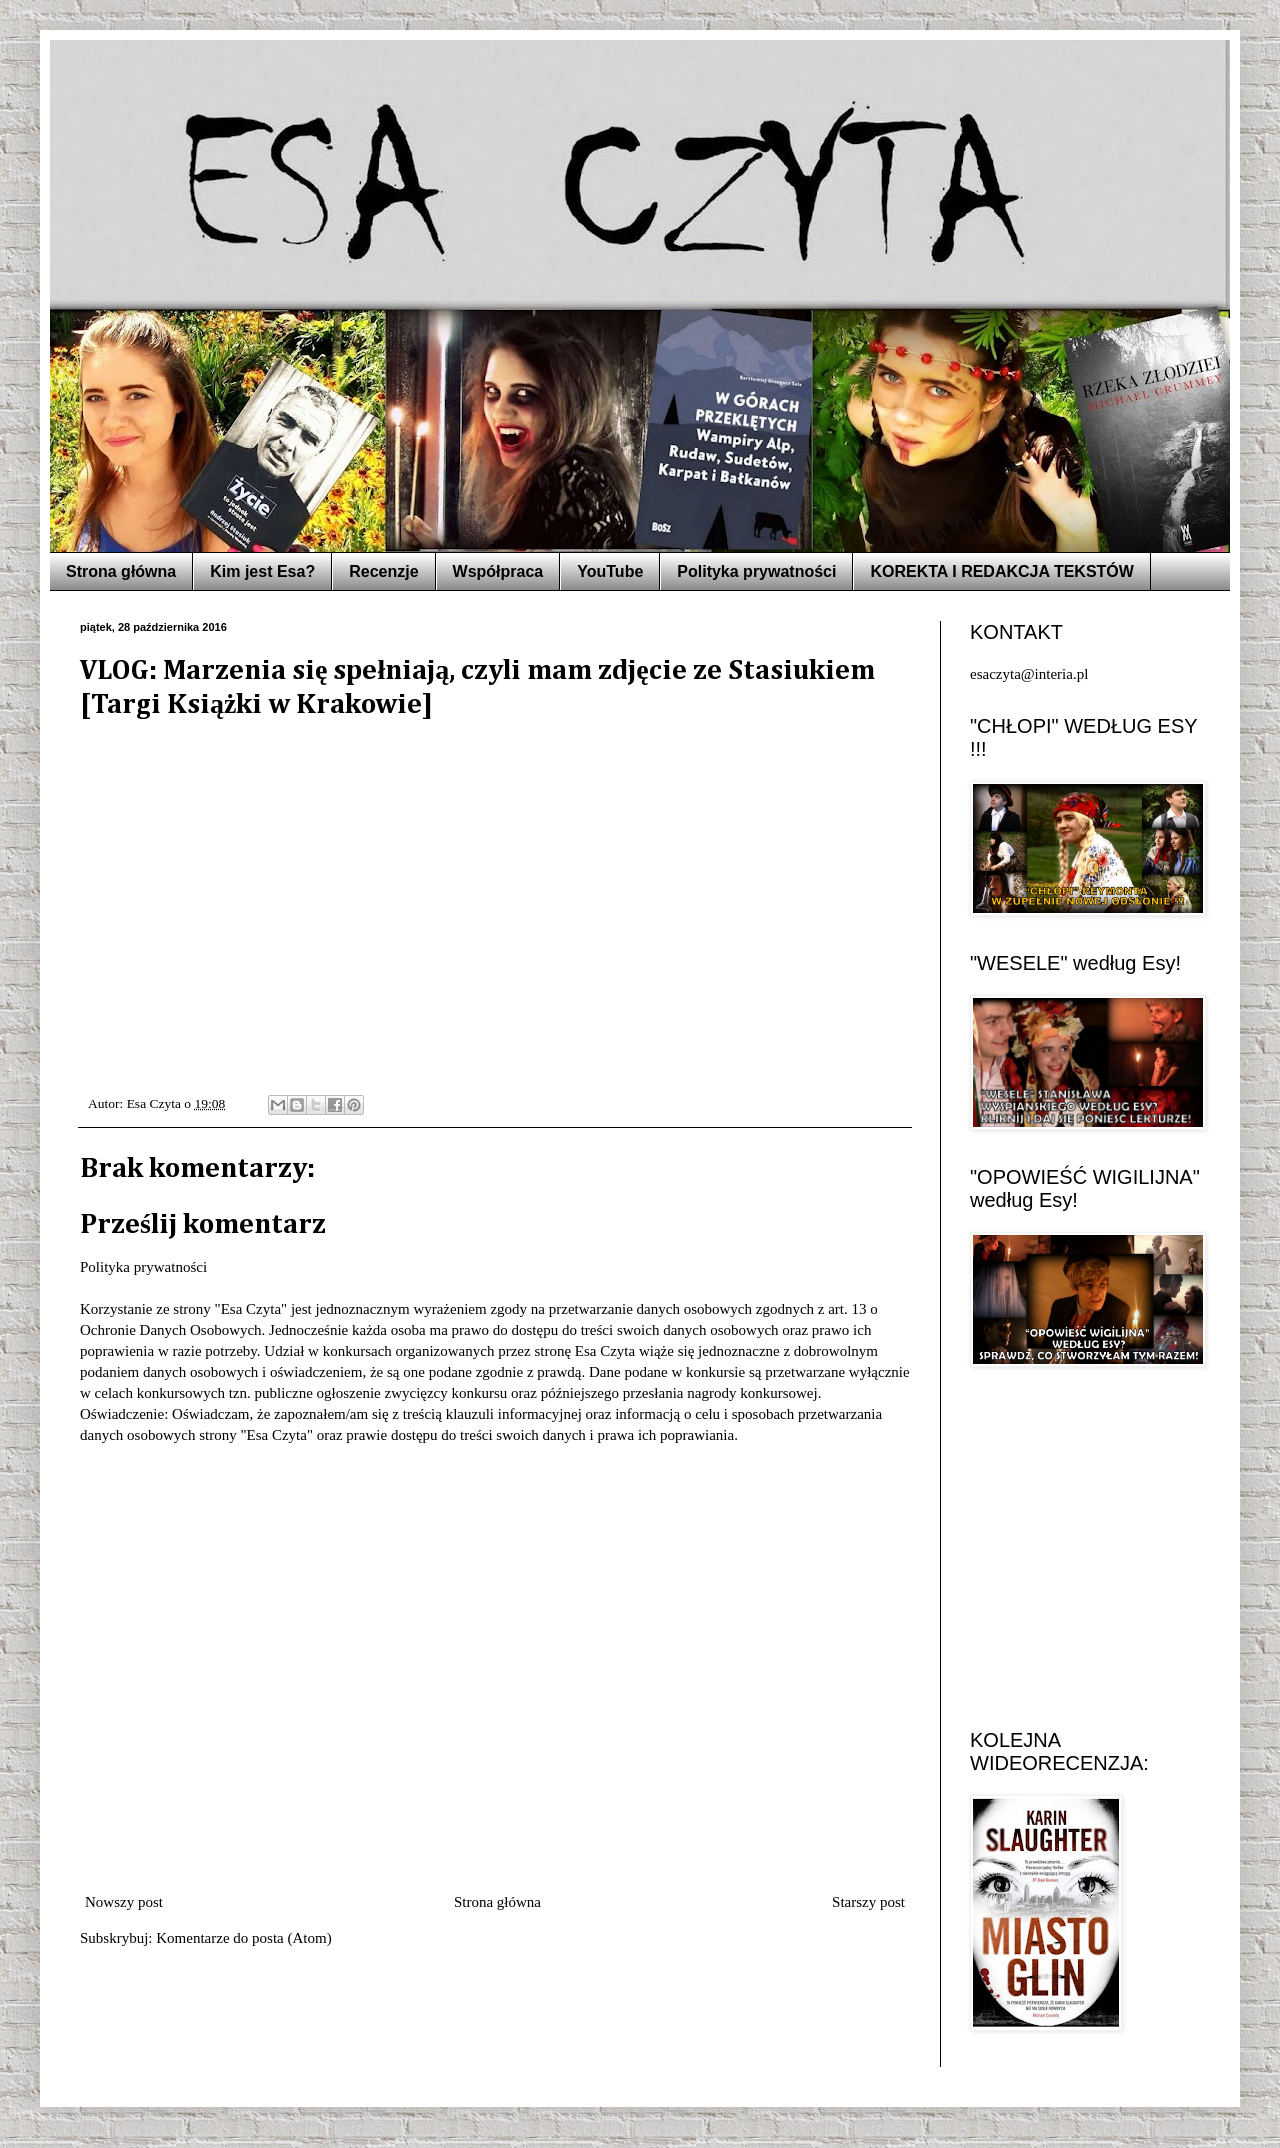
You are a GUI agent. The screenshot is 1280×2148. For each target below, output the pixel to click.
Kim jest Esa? (262, 571)
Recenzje (383, 571)
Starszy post (868, 1902)
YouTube (610, 571)
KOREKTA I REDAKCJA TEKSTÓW (1001, 571)
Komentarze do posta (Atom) (243, 1938)
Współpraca (498, 571)
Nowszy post (124, 1902)
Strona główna (121, 571)
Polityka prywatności (756, 571)
